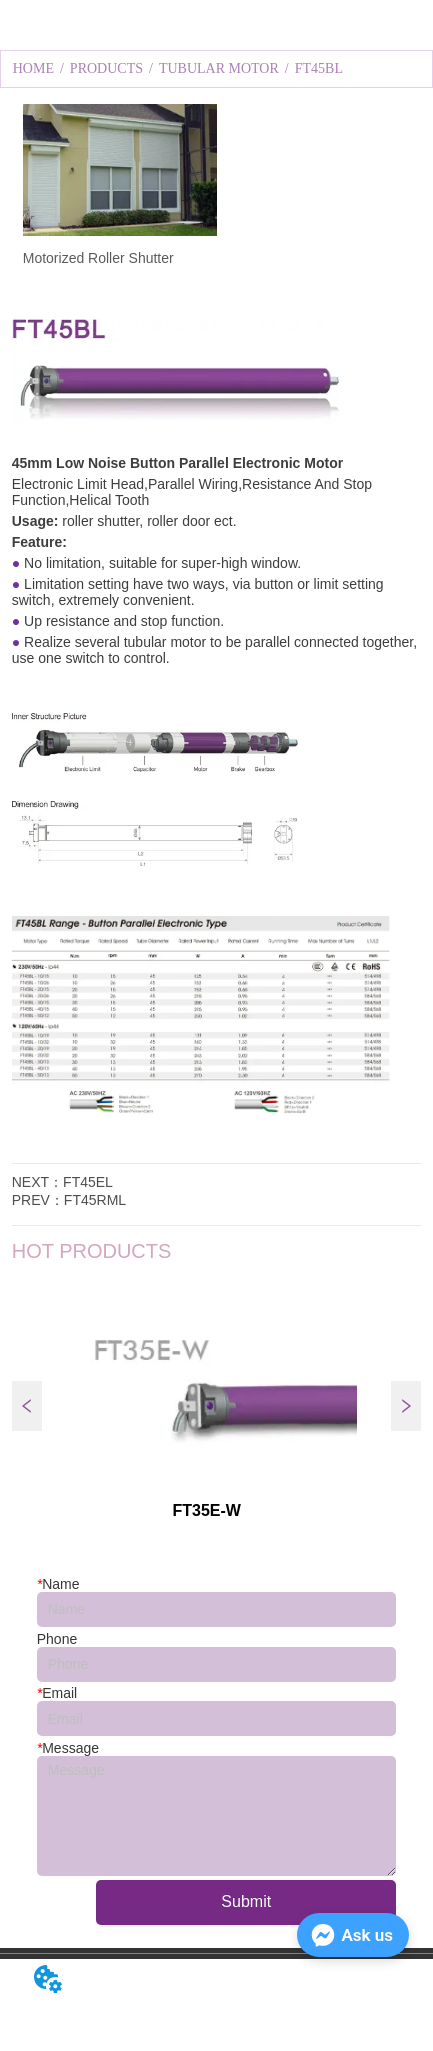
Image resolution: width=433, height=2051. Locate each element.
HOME (33, 68)
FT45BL (319, 68)
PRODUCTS (106, 68)
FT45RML (95, 1200)
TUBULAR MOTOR (219, 68)
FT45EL (88, 1182)
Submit (246, 1901)
